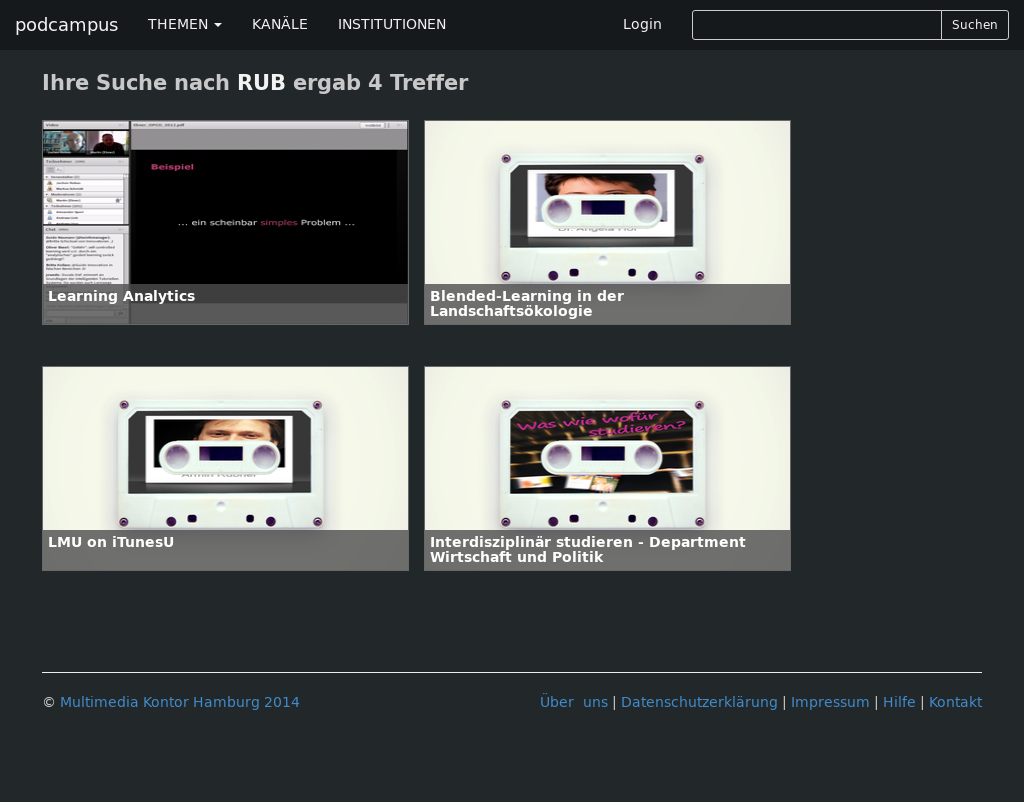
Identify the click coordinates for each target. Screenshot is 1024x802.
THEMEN (185, 24)
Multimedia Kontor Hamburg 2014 (180, 702)
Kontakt (955, 702)
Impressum (830, 702)
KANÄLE (280, 24)
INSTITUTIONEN (392, 24)
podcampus (66, 25)
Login (642, 24)
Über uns (574, 702)
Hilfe (899, 702)
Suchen (975, 25)
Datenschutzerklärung (699, 702)
